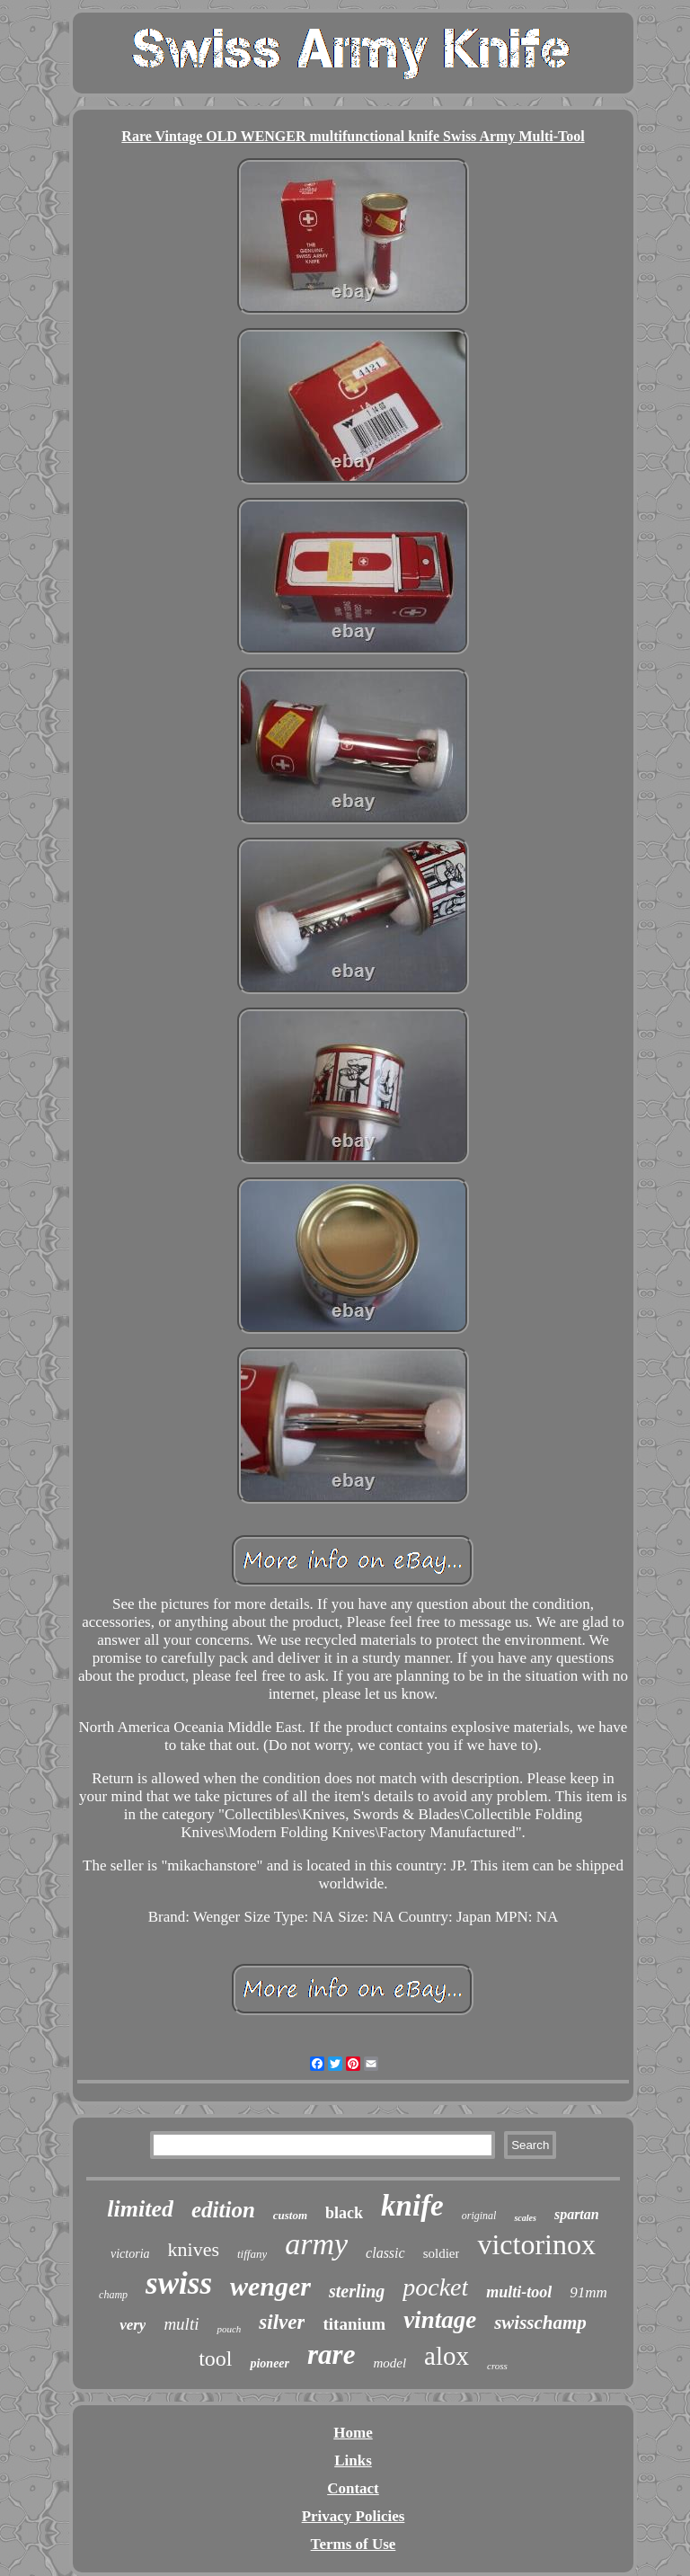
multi (181, 2323)
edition (223, 2210)
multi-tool (519, 2292)
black (344, 2213)
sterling (357, 2291)
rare (331, 2354)
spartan (576, 2214)
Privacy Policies (353, 2516)
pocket (435, 2287)
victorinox (536, 2244)
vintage (439, 2319)
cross (497, 2365)
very (132, 2324)
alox (446, 2355)
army (316, 2244)
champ (113, 2294)
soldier (441, 2253)
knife (412, 2206)
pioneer (269, 2363)
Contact (353, 2488)
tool (215, 2358)
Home (352, 2432)
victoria (130, 2254)
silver (282, 2322)
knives (193, 2249)
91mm (588, 2292)
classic (385, 2253)
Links (353, 2460)
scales (524, 2218)
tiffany (252, 2254)
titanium (354, 2323)
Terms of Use (353, 2544)
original (479, 2215)
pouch (229, 2328)
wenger (270, 2286)
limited (140, 2209)
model (389, 2363)
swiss (179, 2283)
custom (290, 2215)
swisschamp (540, 2322)
